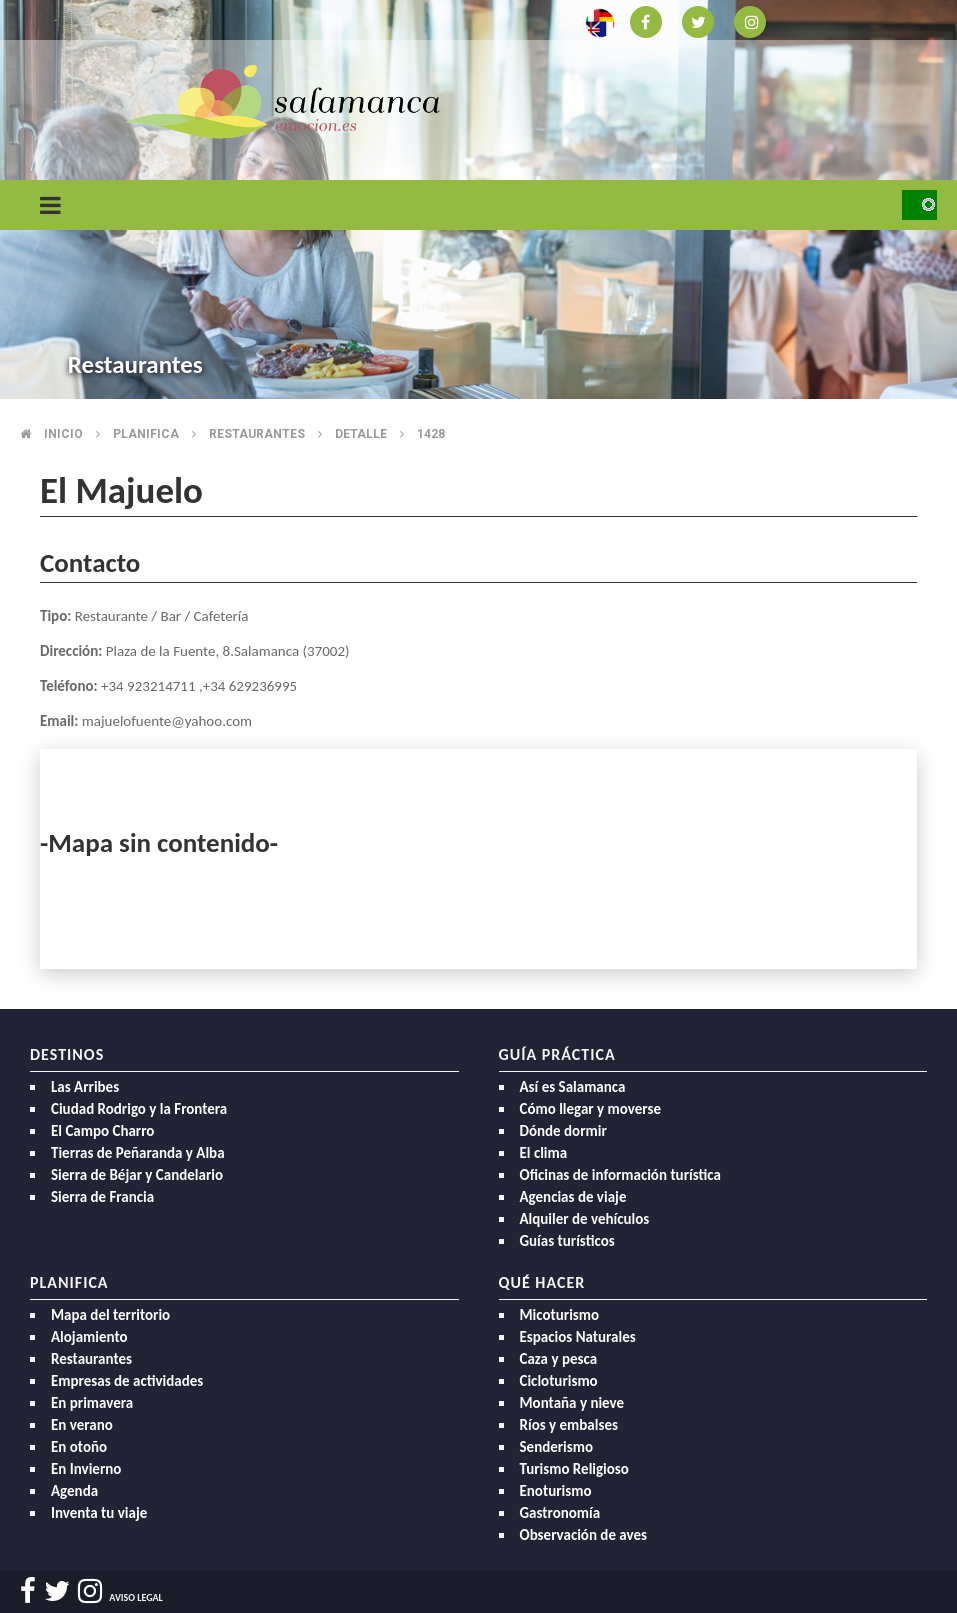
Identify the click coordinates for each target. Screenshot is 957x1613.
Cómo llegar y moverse (590, 1109)
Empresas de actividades (127, 1381)
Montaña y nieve (572, 1403)
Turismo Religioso (574, 1469)
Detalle (361, 434)
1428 (431, 434)
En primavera (92, 1403)
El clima (544, 1153)
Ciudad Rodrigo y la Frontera (139, 1109)
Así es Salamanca (573, 1087)
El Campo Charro (102, 1131)
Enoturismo (556, 1491)
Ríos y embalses (569, 1425)
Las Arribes (85, 1087)
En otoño (79, 1447)
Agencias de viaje (573, 1197)
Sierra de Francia (102, 1197)
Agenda (74, 1491)
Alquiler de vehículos (585, 1219)
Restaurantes (257, 434)
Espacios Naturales (578, 1337)
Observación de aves (584, 1535)
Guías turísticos (567, 1241)
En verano (82, 1425)
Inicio (63, 434)
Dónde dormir (563, 1131)
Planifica (146, 434)
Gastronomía (560, 1513)
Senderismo (557, 1447)
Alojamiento (89, 1337)
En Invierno (86, 1469)
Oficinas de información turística (620, 1175)
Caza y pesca (559, 1359)
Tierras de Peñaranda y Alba (138, 1153)
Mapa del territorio (110, 1315)
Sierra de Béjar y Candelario (137, 1175)
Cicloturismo (559, 1381)
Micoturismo (560, 1315)
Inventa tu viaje (99, 1513)
